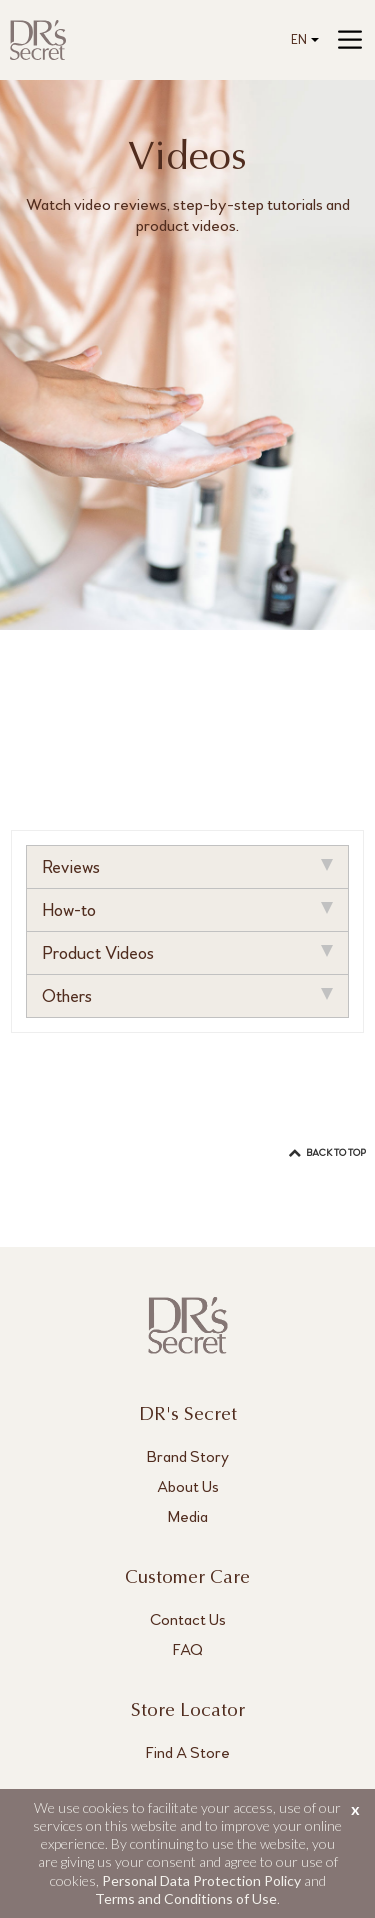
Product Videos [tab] (187, 953)
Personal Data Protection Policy (201, 1880)
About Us (188, 1486)
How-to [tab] (187, 910)
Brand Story (188, 1456)
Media (188, 1516)
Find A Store (188, 1752)
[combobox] (301, 40)
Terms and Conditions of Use (186, 1898)
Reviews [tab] (187, 867)
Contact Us (188, 1619)
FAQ (188, 1649)
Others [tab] (187, 996)
